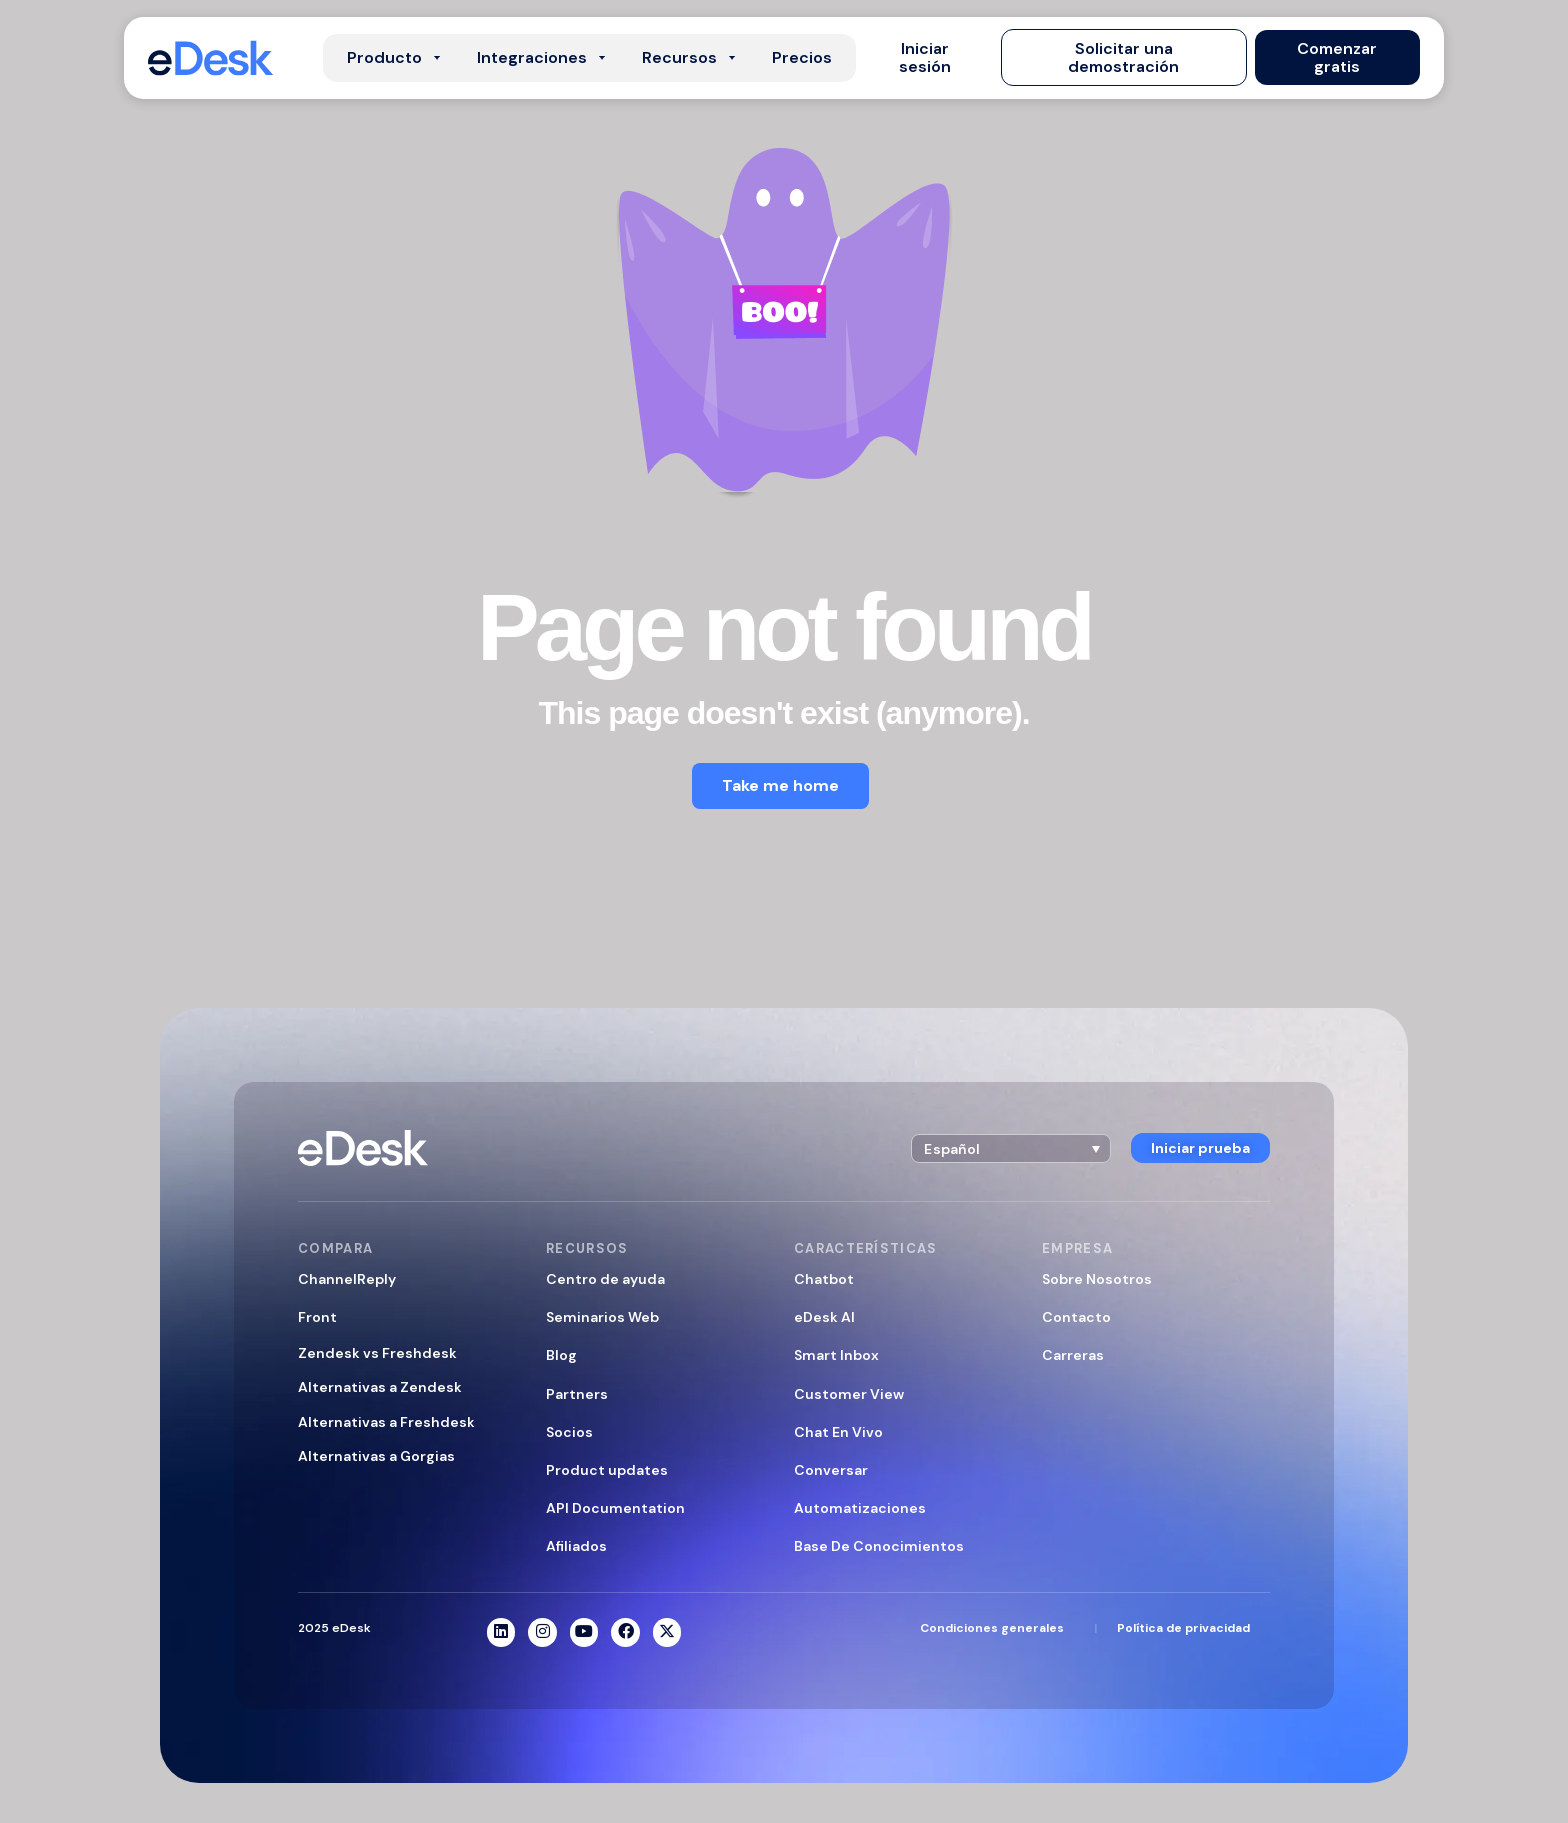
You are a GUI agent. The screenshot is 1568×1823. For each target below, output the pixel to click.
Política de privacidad (1183, 1628)
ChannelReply (347, 1279)
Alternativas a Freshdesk (386, 1422)
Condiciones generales (992, 1628)
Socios (569, 1432)
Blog (561, 1355)
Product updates (607, 1470)
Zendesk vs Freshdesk (377, 1353)
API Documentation (615, 1508)
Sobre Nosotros (1097, 1279)
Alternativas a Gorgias (376, 1456)
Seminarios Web (602, 1317)
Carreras (1073, 1355)
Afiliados (576, 1546)
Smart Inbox (836, 1355)
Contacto (1076, 1317)
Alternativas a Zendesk (380, 1387)
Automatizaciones (860, 1508)
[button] (924, 58)
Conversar (831, 1470)
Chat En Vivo (838, 1432)
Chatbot (824, 1279)
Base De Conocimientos (879, 1546)
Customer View (849, 1394)
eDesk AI (824, 1317)
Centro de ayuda (605, 1279)
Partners (577, 1394)
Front (317, 1317)
